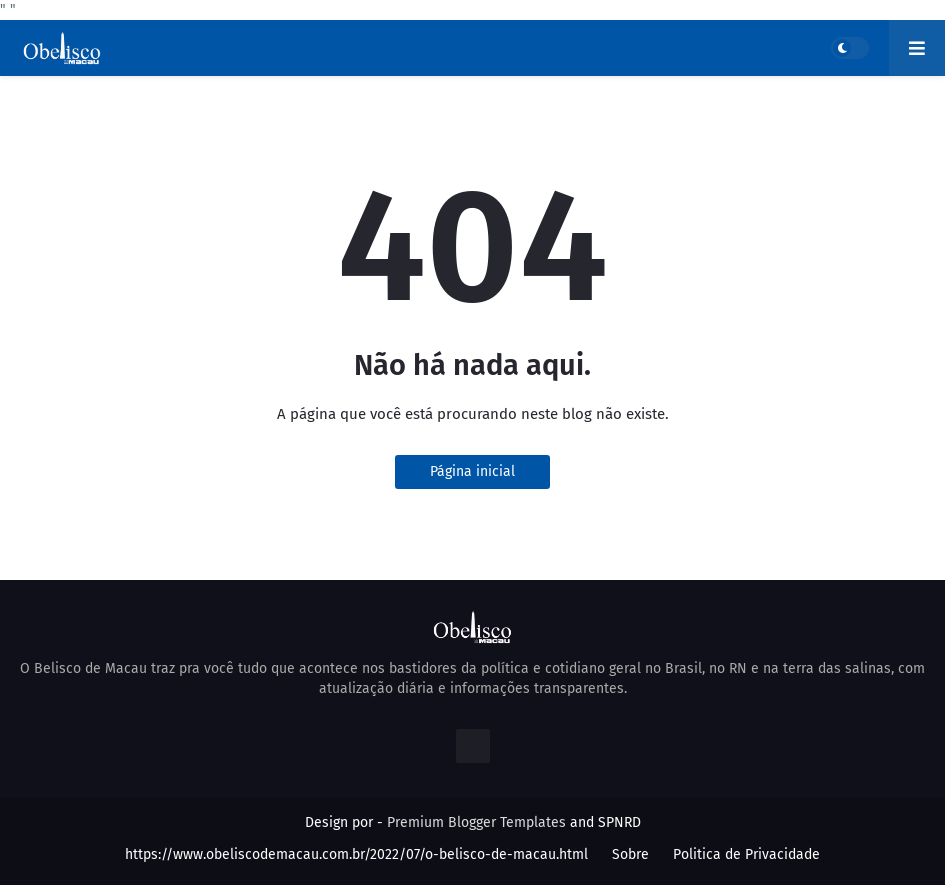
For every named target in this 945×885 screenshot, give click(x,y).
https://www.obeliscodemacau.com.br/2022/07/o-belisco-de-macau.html (356, 854)
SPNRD (619, 822)
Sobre (630, 854)
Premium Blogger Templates (476, 822)
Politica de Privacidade (746, 854)
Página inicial (472, 471)
